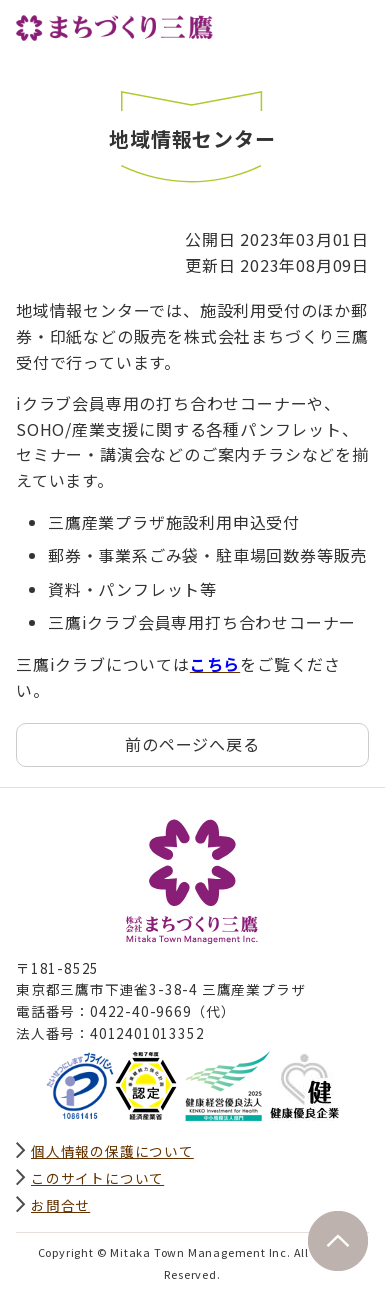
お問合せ (60, 1205)
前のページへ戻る (192, 744)
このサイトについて (97, 1178)
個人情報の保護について (112, 1151)
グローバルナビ (353, 27)
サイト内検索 (309, 27)
